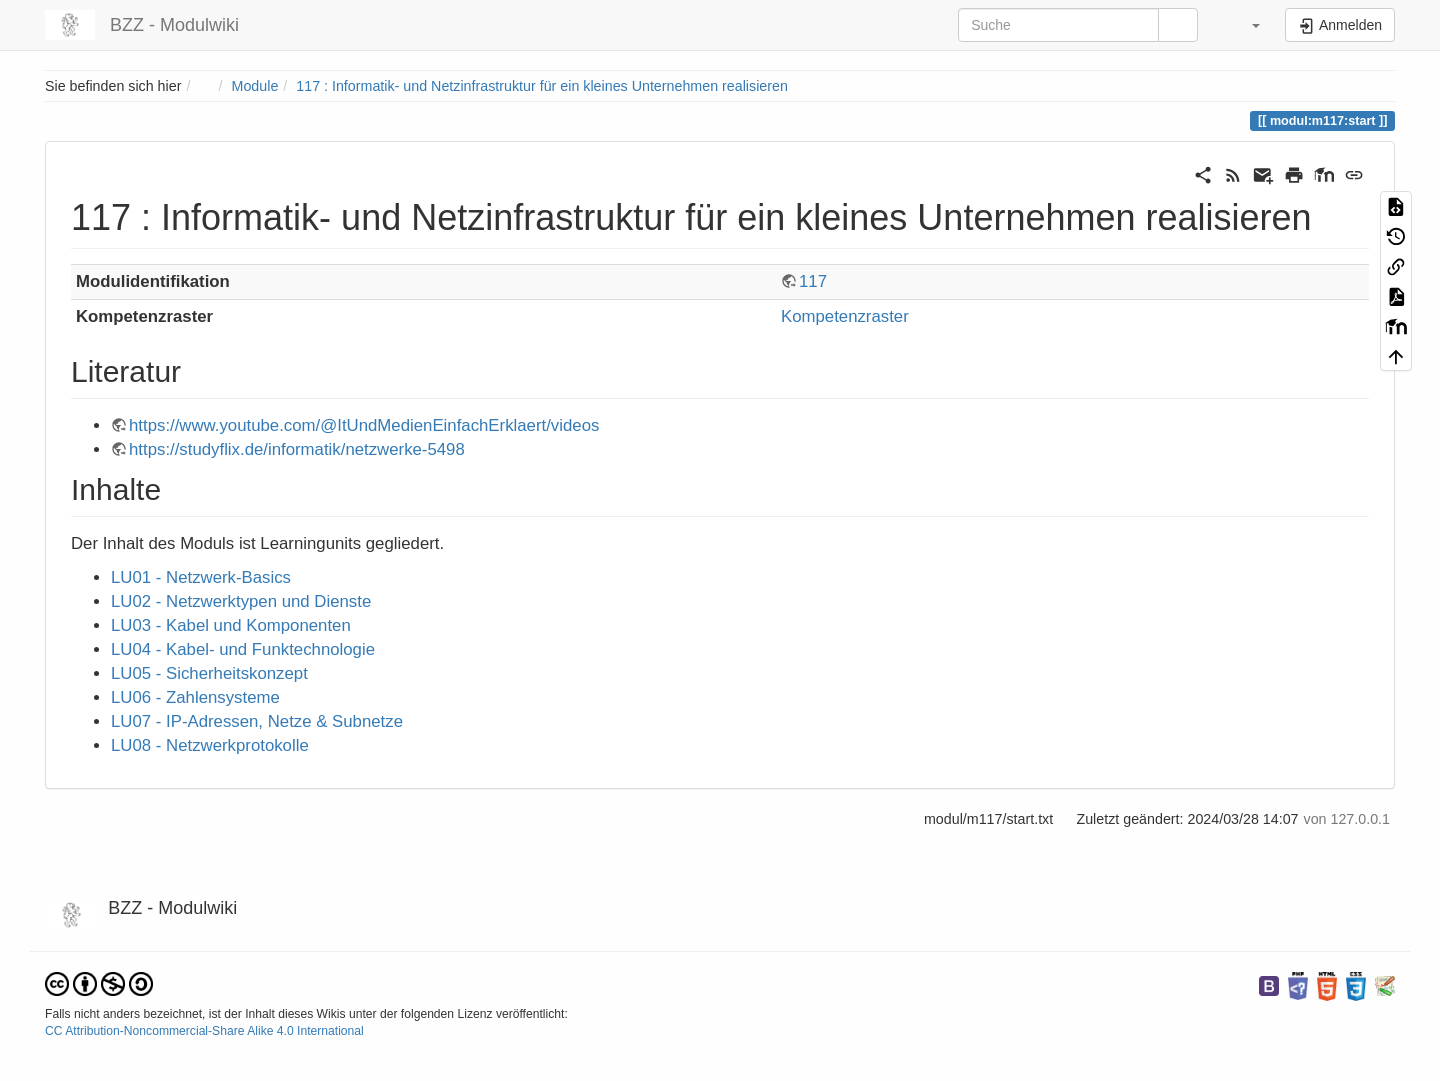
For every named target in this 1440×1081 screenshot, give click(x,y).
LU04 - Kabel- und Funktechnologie (243, 649)
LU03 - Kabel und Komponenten (231, 625)
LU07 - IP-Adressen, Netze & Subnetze (257, 721)
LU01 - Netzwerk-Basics (201, 577)
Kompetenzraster (845, 316)
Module (255, 86)
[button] (1243, 25)
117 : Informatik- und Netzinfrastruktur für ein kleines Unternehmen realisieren (542, 86)
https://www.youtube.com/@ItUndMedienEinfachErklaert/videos (364, 425)
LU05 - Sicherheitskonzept (209, 673)
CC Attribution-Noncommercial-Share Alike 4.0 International (204, 1031)
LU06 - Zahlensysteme (195, 697)
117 (813, 281)
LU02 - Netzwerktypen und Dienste (241, 601)
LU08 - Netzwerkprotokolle (210, 745)
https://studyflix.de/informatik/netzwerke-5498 (297, 449)
